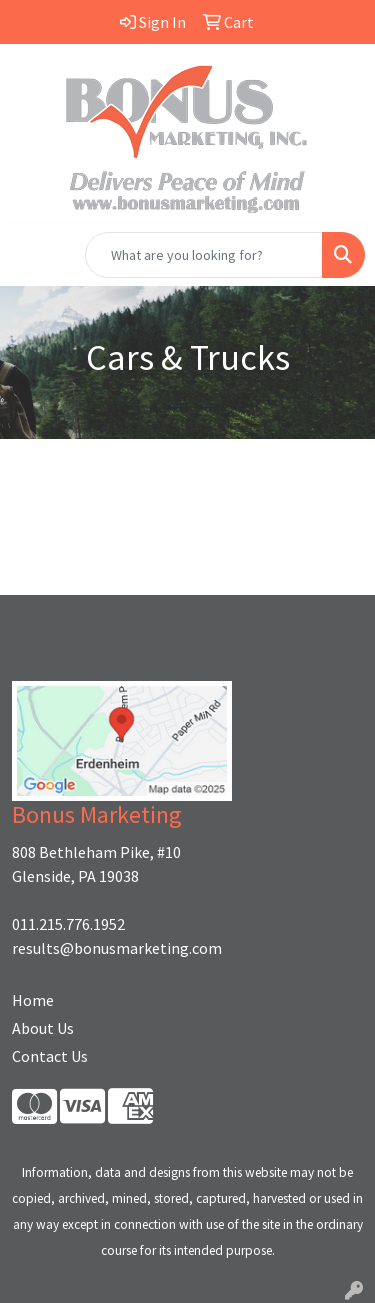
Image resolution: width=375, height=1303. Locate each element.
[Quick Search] (204, 255)
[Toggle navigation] (31, 255)
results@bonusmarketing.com (117, 948)
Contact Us (50, 1056)
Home (33, 1000)
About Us (43, 1028)
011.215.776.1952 (68, 924)
